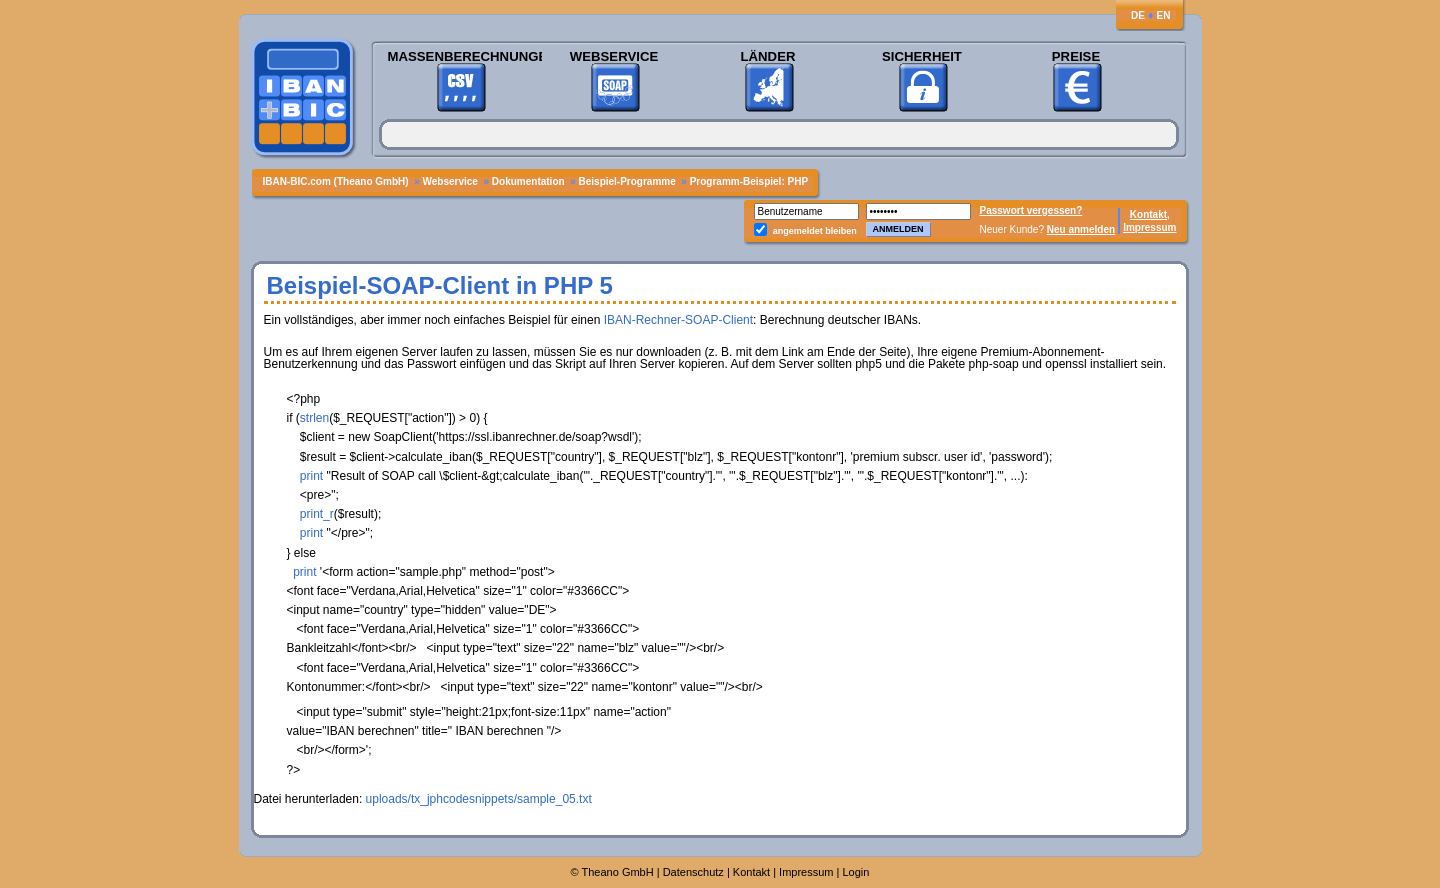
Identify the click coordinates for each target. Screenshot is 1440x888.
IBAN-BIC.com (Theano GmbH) (337, 181)
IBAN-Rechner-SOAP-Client (678, 320)
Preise (1076, 56)
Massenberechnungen (460, 56)
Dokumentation (530, 181)
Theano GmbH (618, 872)
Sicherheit (922, 56)
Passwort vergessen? (1031, 210)
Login (856, 872)
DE (1138, 15)
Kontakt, (1150, 214)
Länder (768, 56)
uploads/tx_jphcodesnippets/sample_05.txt (479, 799)
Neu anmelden (1081, 229)
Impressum (1149, 227)
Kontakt (751, 872)
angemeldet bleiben (815, 231)
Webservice (614, 56)
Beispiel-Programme (627, 181)
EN (1164, 15)
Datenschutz (693, 872)
